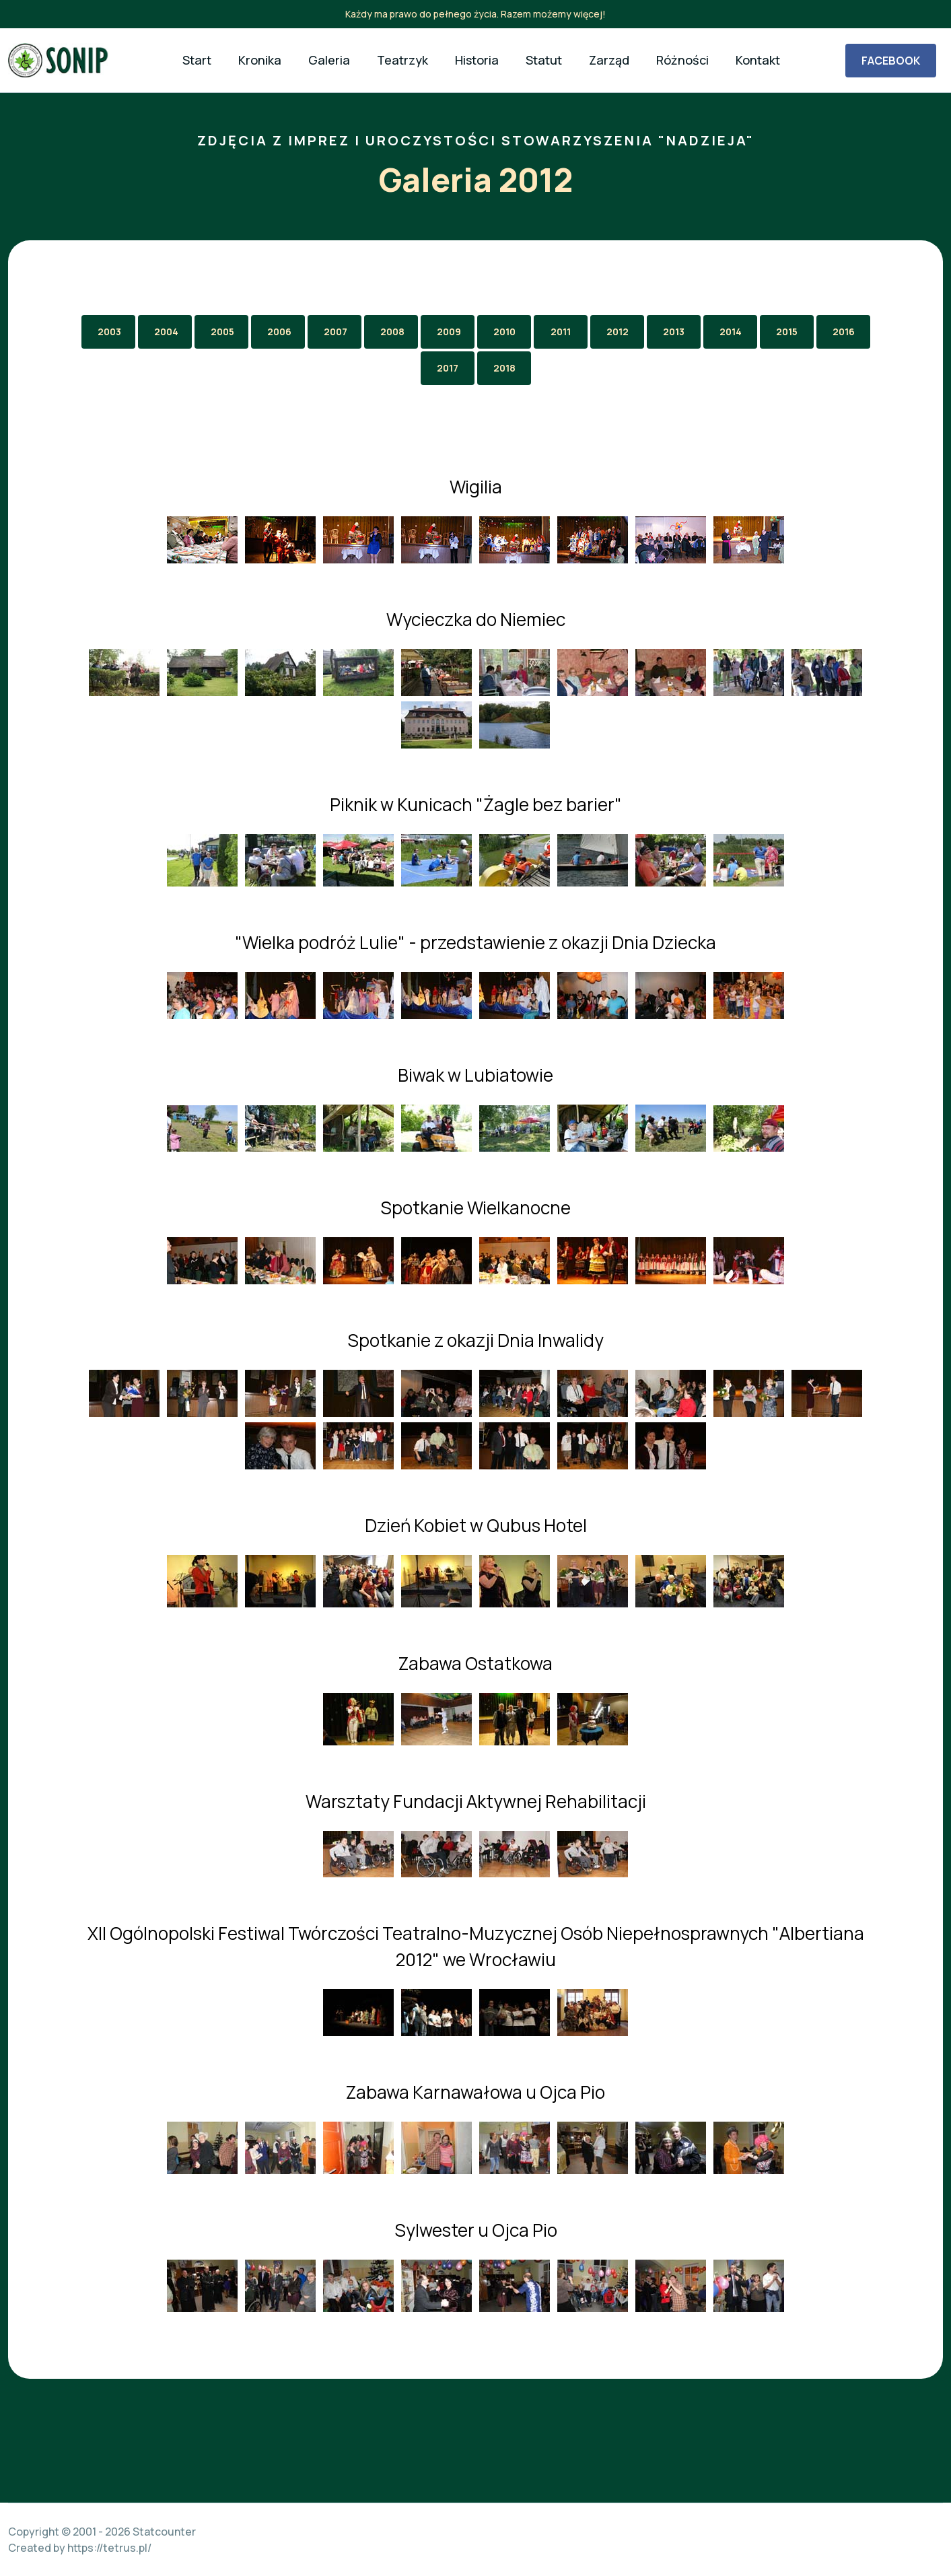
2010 (504, 331)
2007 (335, 331)
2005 (222, 331)
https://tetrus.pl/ (109, 2547)
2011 (561, 331)
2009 (449, 331)
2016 (844, 331)
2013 (673, 331)
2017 (447, 367)
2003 (109, 331)
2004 (166, 331)
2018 (504, 367)
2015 (787, 331)
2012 (617, 331)
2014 (730, 331)
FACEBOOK (890, 60)
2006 (279, 331)
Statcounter (164, 2531)
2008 (392, 331)
